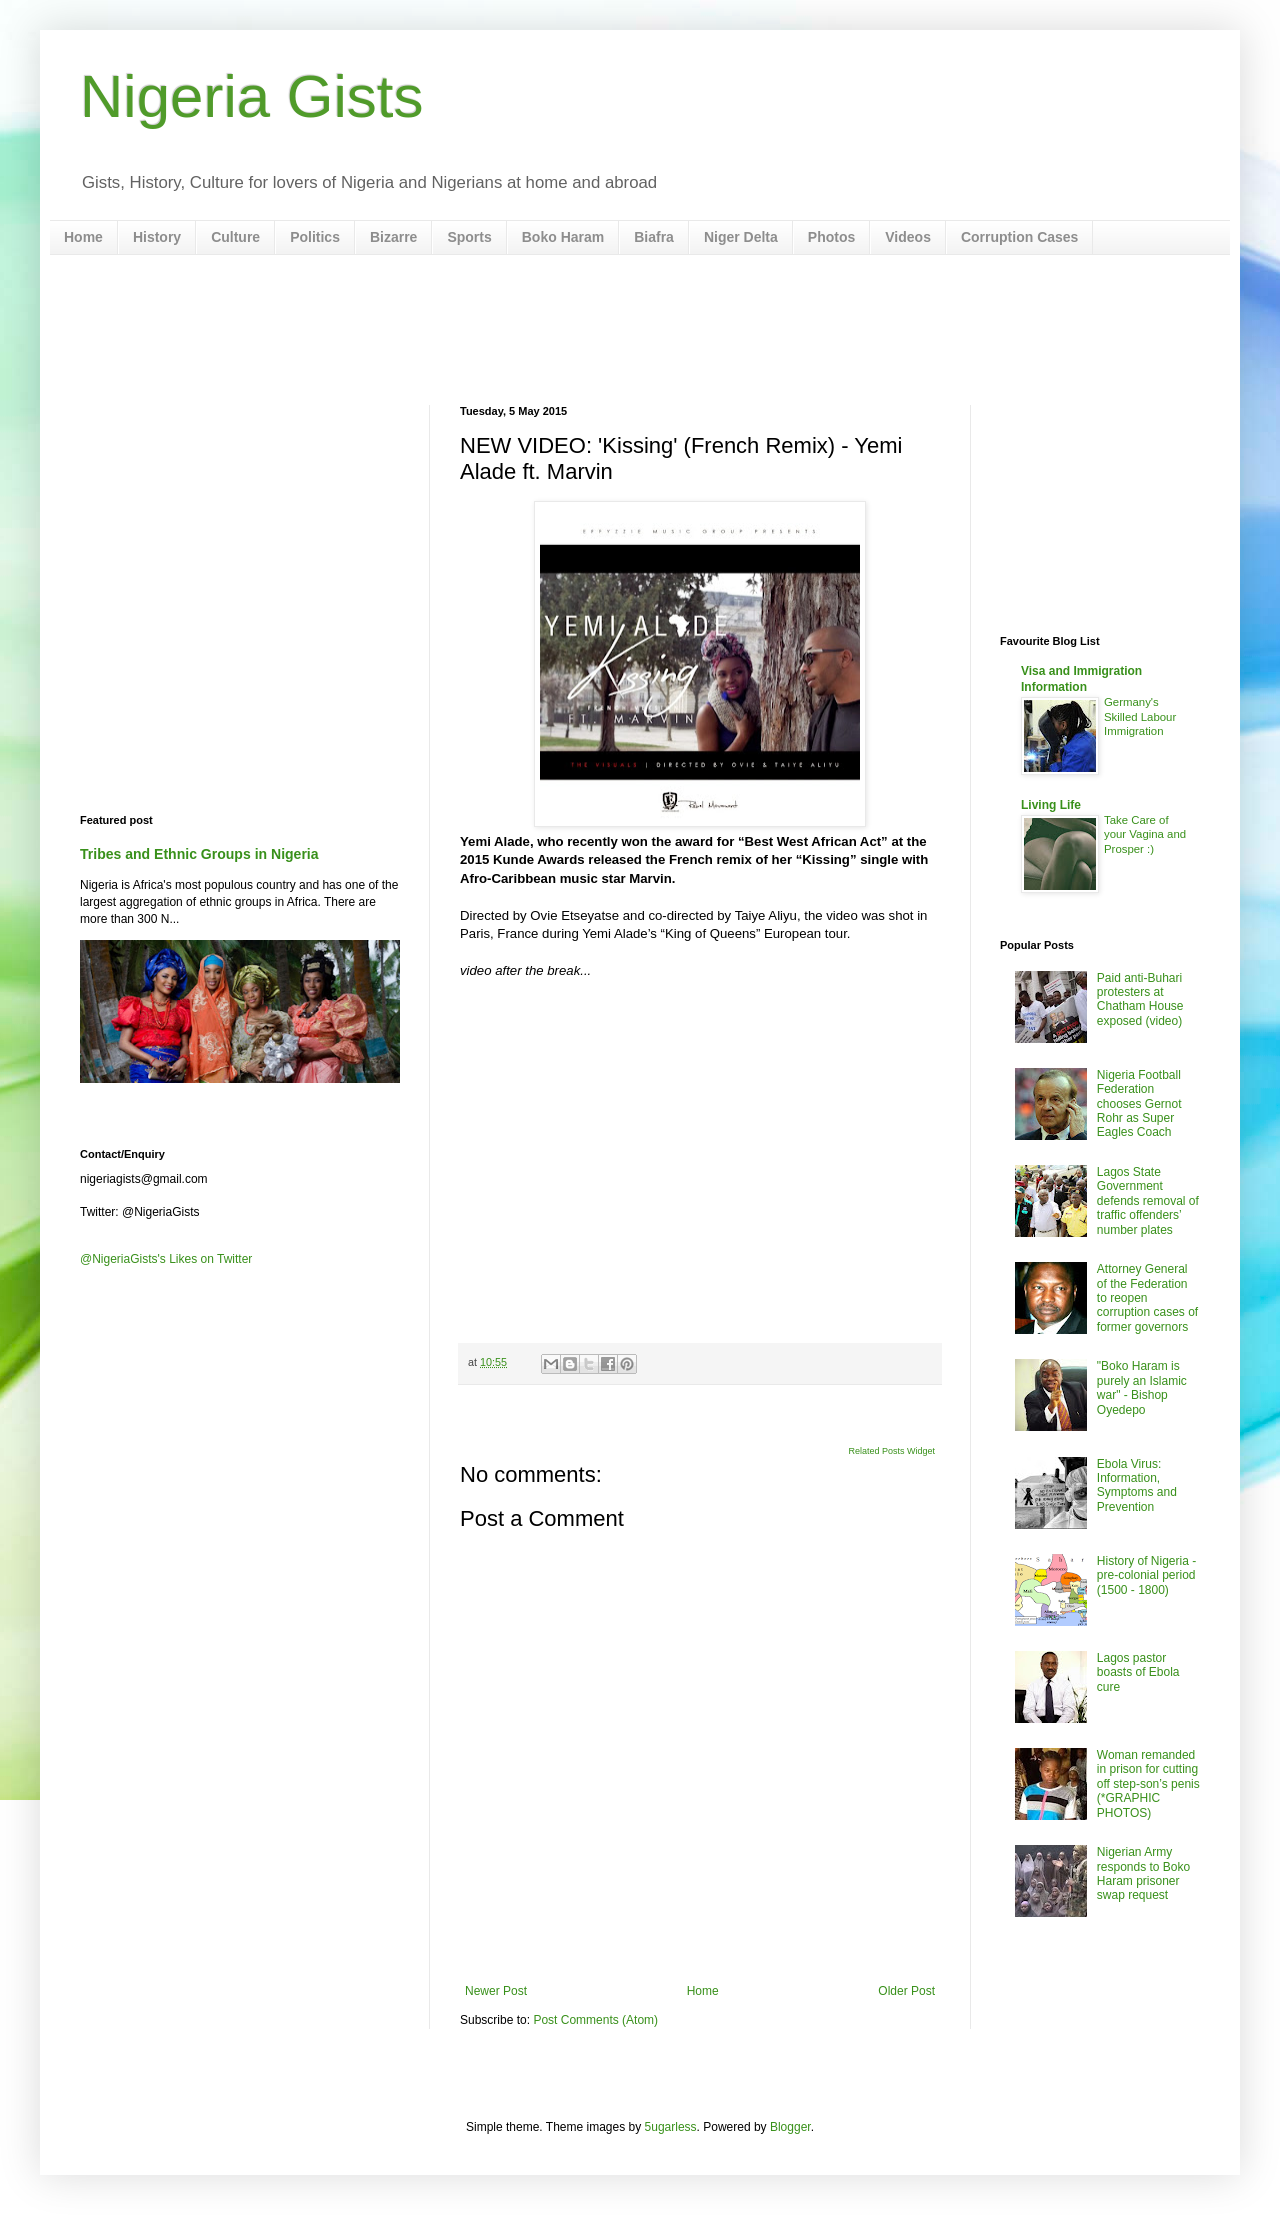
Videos (908, 237)
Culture (235, 237)
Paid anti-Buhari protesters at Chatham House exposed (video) (1140, 999)
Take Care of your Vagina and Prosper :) (1145, 835)
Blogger (790, 2127)
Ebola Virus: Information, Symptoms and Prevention (1137, 1485)
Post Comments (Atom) (595, 2020)
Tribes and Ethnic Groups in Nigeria (199, 854)
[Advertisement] (640, 330)
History (157, 237)
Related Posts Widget (891, 1451)
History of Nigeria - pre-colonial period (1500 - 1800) (1146, 1575)
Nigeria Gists (251, 96)
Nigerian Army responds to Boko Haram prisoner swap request (1143, 1873)
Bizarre (393, 237)
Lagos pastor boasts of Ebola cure (1138, 1672)
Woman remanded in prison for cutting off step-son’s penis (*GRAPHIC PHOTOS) (1148, 1784)
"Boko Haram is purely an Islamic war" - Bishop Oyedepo (1142, 1387)
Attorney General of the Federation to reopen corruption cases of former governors (1147, 1298)
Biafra (654, 237)
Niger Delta (741, 237)
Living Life (1051, 805)
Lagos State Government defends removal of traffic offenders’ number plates (1148, 1201)
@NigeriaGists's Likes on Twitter (166, 1259)
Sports (469, 237)
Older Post (906, 1991)
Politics (315, 237)
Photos (831, 237)
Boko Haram (563, 237)
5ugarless (671, 2127)
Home (83, 237)
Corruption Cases (1019, 237)
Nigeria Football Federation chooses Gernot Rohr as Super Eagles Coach (1139, 1104)
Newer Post (496, 1991)
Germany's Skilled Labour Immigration (1140, 717)
